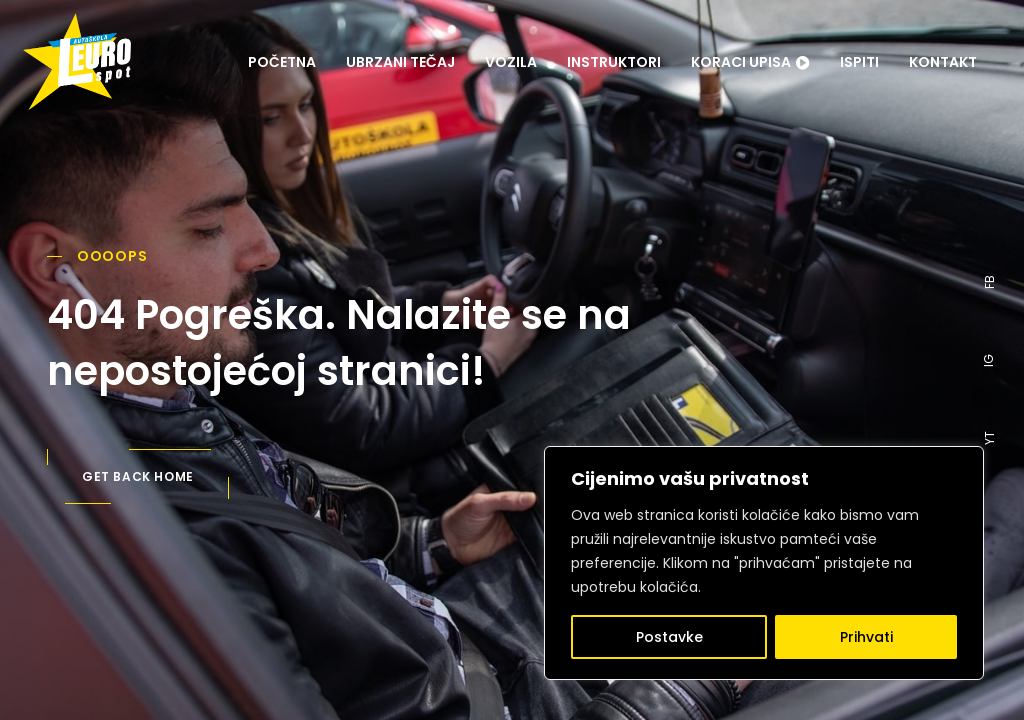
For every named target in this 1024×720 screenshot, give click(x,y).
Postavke (669, 637)
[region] (764, 563)
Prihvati (866, 637)
